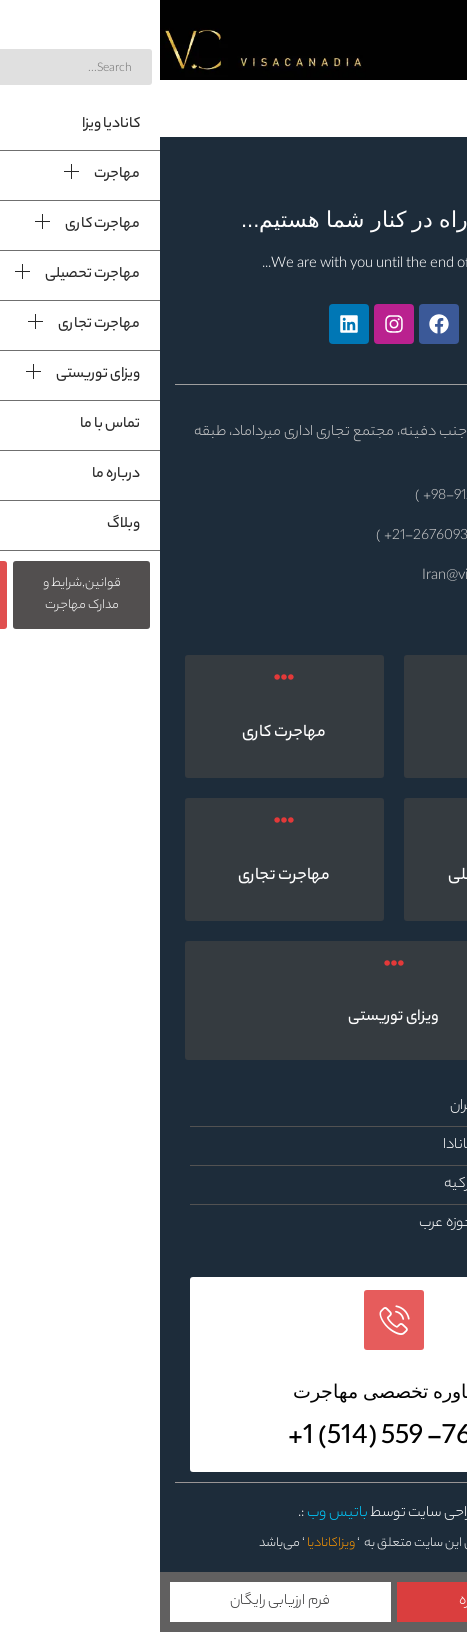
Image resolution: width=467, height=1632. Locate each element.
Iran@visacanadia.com (330, 577)
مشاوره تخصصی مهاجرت (233, 1391)
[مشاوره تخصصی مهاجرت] (234, 1320)
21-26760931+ (268, 537)
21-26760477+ (388, 537)
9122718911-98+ (311, 497)
